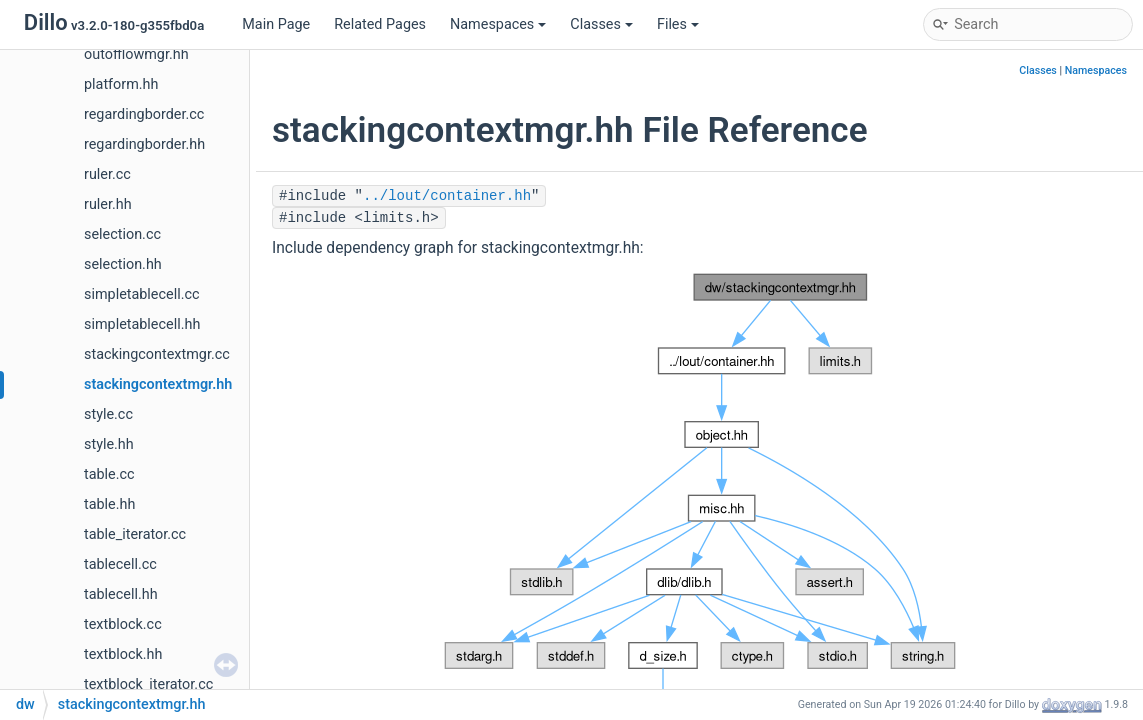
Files (678, 24)
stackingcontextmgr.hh (158, 384)
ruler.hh (108, 204)
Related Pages (380, 24)
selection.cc (122, 234)
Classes (601, 24)
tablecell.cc (120, 564)
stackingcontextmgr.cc (157, 354)
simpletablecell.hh (142, 324)
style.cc (108, 414)
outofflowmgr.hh (136, 54)
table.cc (109, 474)
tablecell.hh (121, 594)
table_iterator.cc (135, 534)
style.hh (109, 444)
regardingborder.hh (144, 144)
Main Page (276, 24)
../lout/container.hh (447, 196)
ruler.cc (107, 174)
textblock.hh (123, 654)
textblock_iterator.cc (148, 684)
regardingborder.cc (144, 114)
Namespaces (498, 24)
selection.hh (123, 264)
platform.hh (121, 84)
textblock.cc (123, 624)
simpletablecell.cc (142, 294)
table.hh (109, 504)
